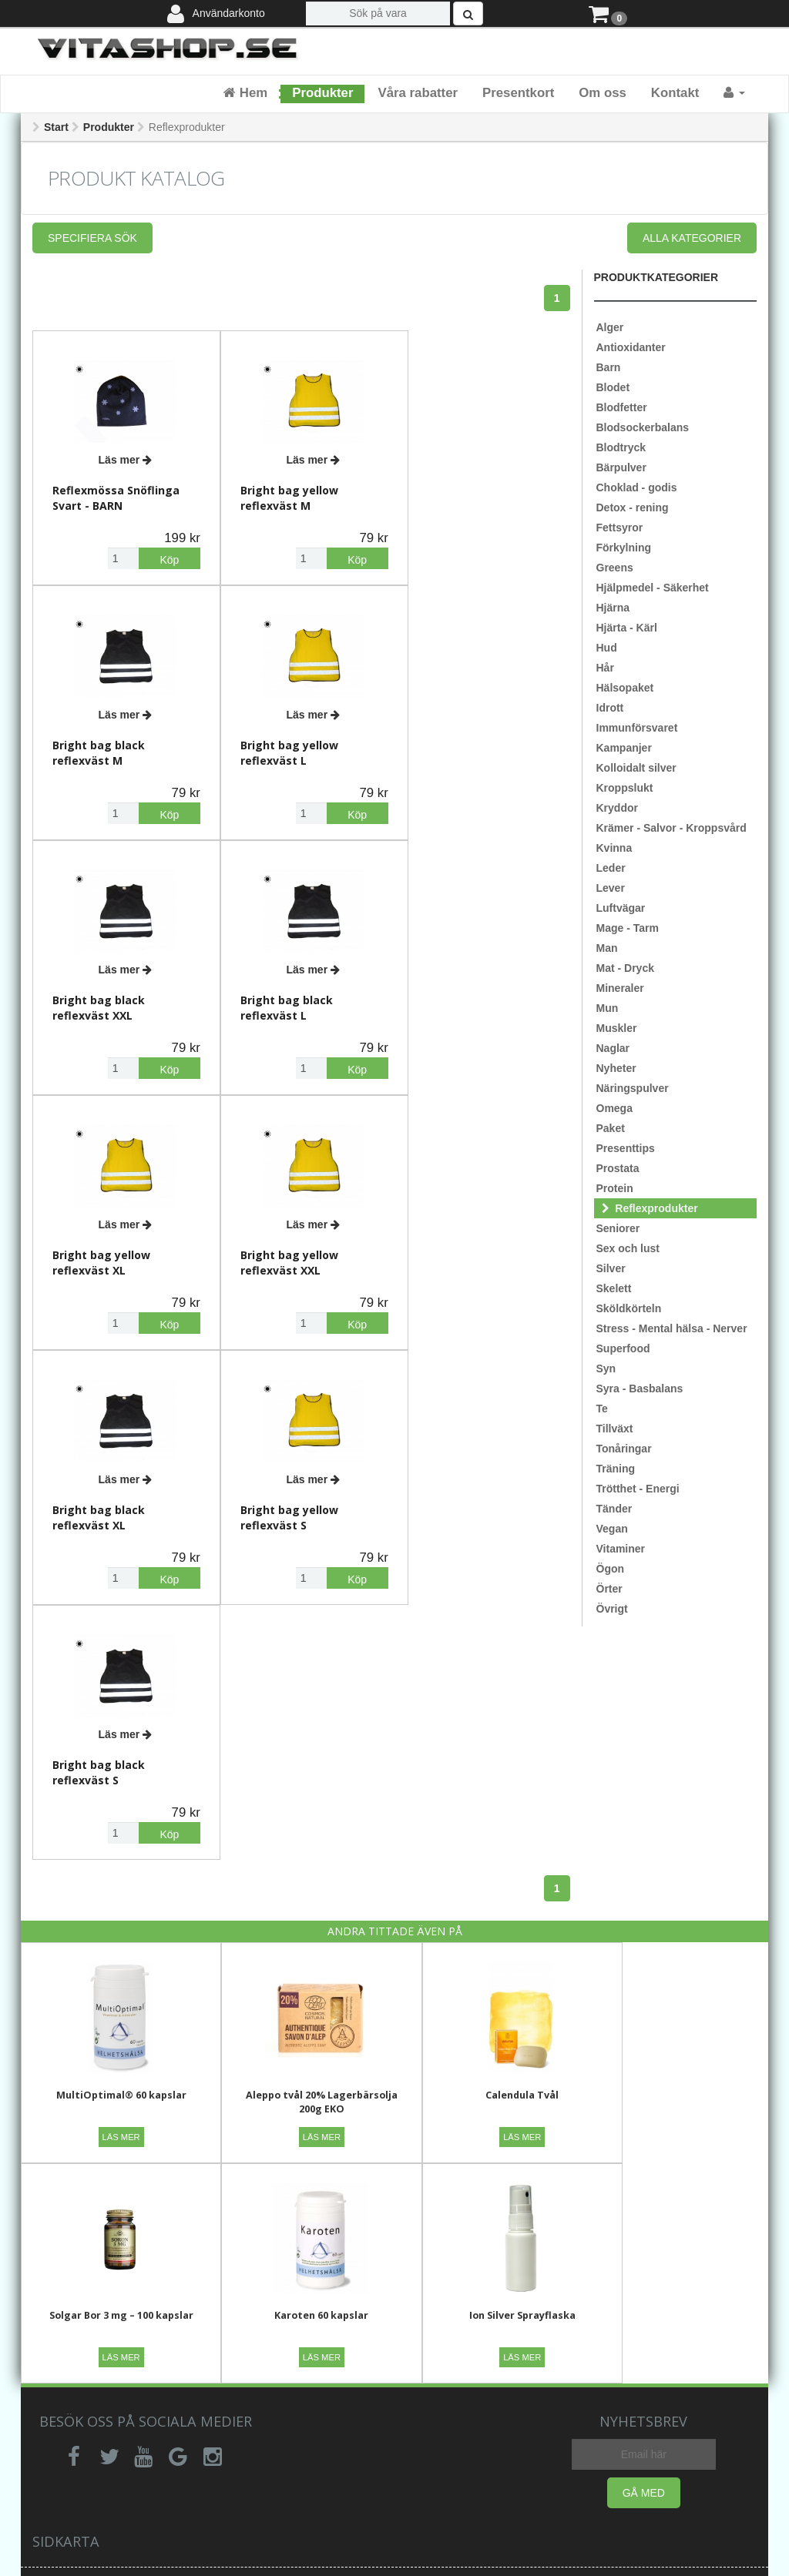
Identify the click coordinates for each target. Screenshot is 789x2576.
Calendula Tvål (488, 1792)
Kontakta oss (98, 2330)
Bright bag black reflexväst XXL (278, 744)
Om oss (602, 92)
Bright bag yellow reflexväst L (101, 744)
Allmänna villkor (290, 2307)
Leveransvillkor (288, 2354)
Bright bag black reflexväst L (457, 744)
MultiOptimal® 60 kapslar (114, 1792)
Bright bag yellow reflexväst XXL (281, 995)
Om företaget (470, 2307)
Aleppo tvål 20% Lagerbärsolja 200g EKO (301, 1799)
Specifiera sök (92, 238)
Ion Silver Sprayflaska (301, 2005)
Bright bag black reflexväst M (457, 493)
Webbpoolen (626, 2558)
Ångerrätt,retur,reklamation (135, 2363)
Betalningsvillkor (292, 2377)
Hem (245, 92)
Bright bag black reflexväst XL (457, 995)
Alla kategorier (692, 238)
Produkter (322, 92)
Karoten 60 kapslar (114, 2005)
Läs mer (122, 455)
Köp (160, 555)
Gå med (644, 2183)
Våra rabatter (418, 92)
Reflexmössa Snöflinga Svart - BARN (116, 493)
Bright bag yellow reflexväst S (101, 1245)
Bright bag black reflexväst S (278, 1245)
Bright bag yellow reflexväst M (281, 493)
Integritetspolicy (292, 2330)
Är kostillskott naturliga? (470, 2400)
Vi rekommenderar (482, 2330)
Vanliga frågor (101, 2307)
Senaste (638, 2307)
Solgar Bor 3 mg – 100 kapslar (675, 1792)
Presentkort (518, 92)
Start (56, 127)
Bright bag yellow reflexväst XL (101, 995)
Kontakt (675, 92)
